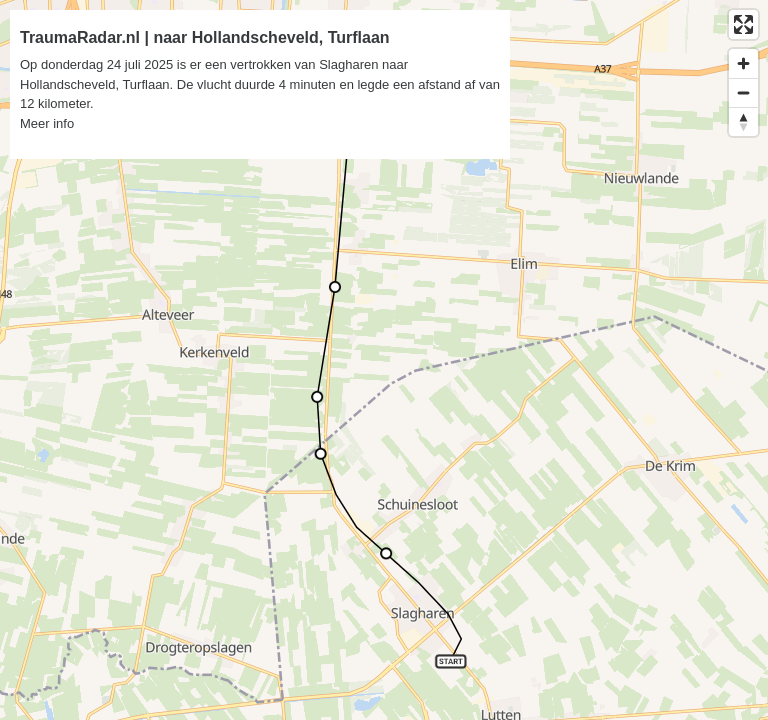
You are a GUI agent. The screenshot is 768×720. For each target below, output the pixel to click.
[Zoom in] (743, 63)
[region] (384, 360)
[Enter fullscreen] (743, 24)
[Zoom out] (743, 92)
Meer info (47, 123)
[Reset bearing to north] (743, 121)
